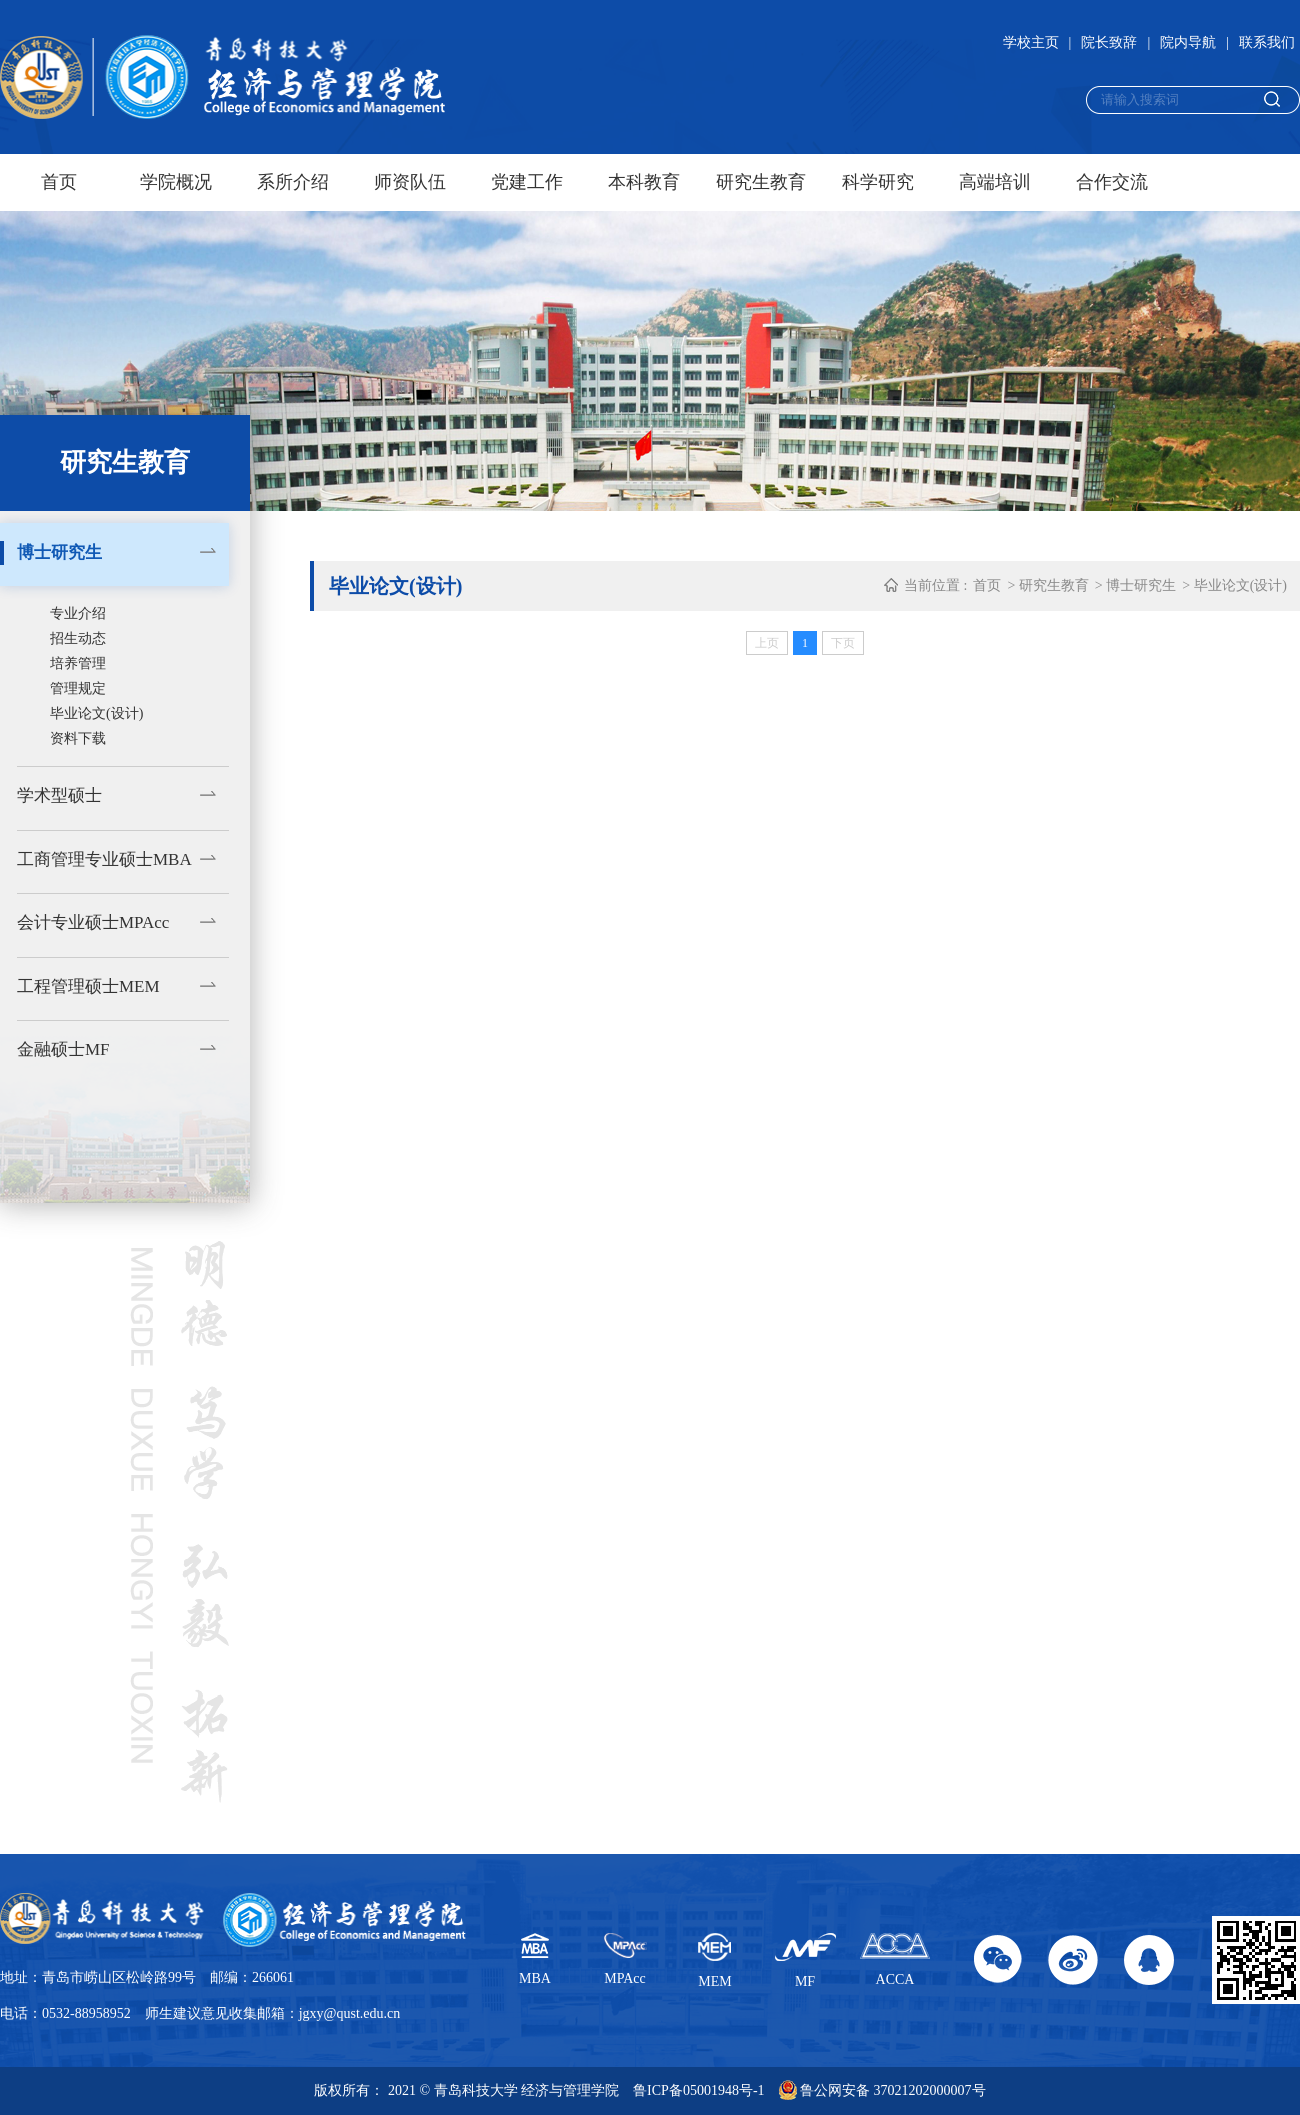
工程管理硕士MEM (88, 986)
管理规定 (78, 688)
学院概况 (176, 182)
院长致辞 (1109, 42)
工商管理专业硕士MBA (104, 859)
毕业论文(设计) (96, 713)
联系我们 (1267, 42)
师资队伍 (410, 182)
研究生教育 (761, 182)
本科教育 (644, 182)
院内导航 (1188, 42)
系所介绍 (293, 182)
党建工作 (527, 182)
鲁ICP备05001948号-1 (698, 2090)
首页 (59, 182)
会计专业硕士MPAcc (93, 922)
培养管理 (78, 663)
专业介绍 (78, 613)
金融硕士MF (63, 1049)
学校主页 (1031, 42)
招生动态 (78, 638)
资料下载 (78, 738)
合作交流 (1112, 182)
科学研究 (878, 182)
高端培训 (995, 182)
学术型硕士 (59, 795)
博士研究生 (59, 552)
